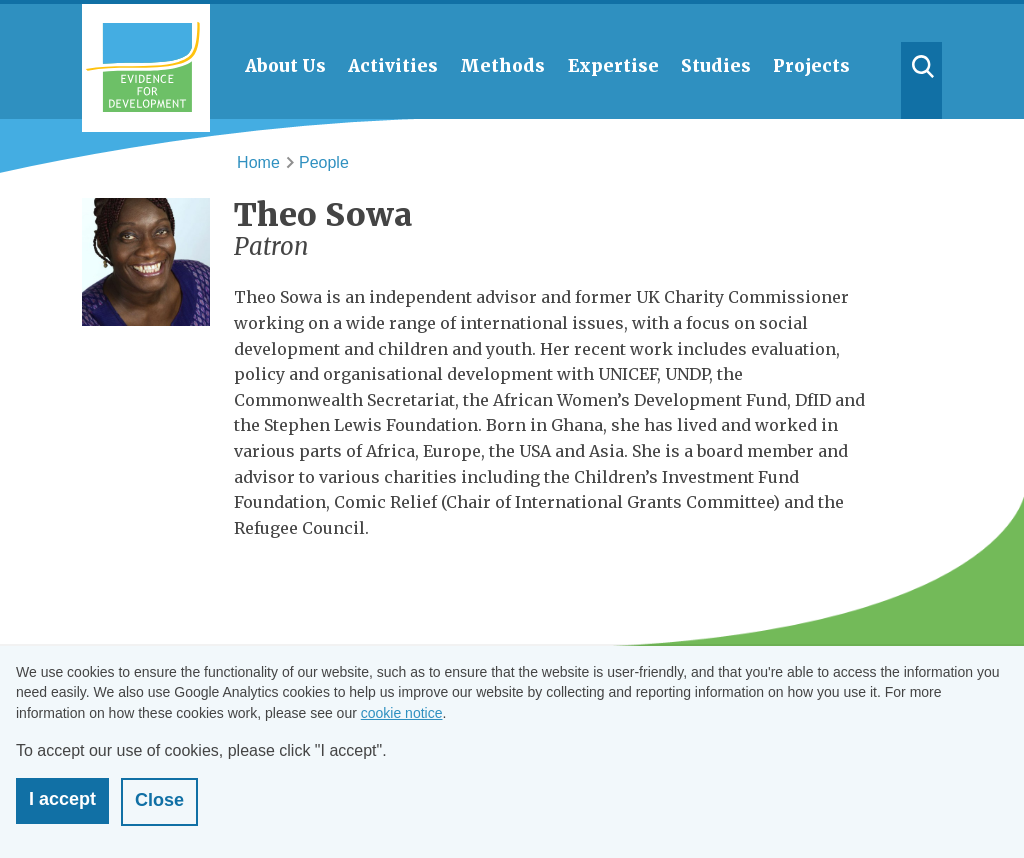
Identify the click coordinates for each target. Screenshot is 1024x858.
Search (922, 80)
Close (159, 800)
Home (258, 162)
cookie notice (402, 713)
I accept (62, 799)
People (324, 162)
